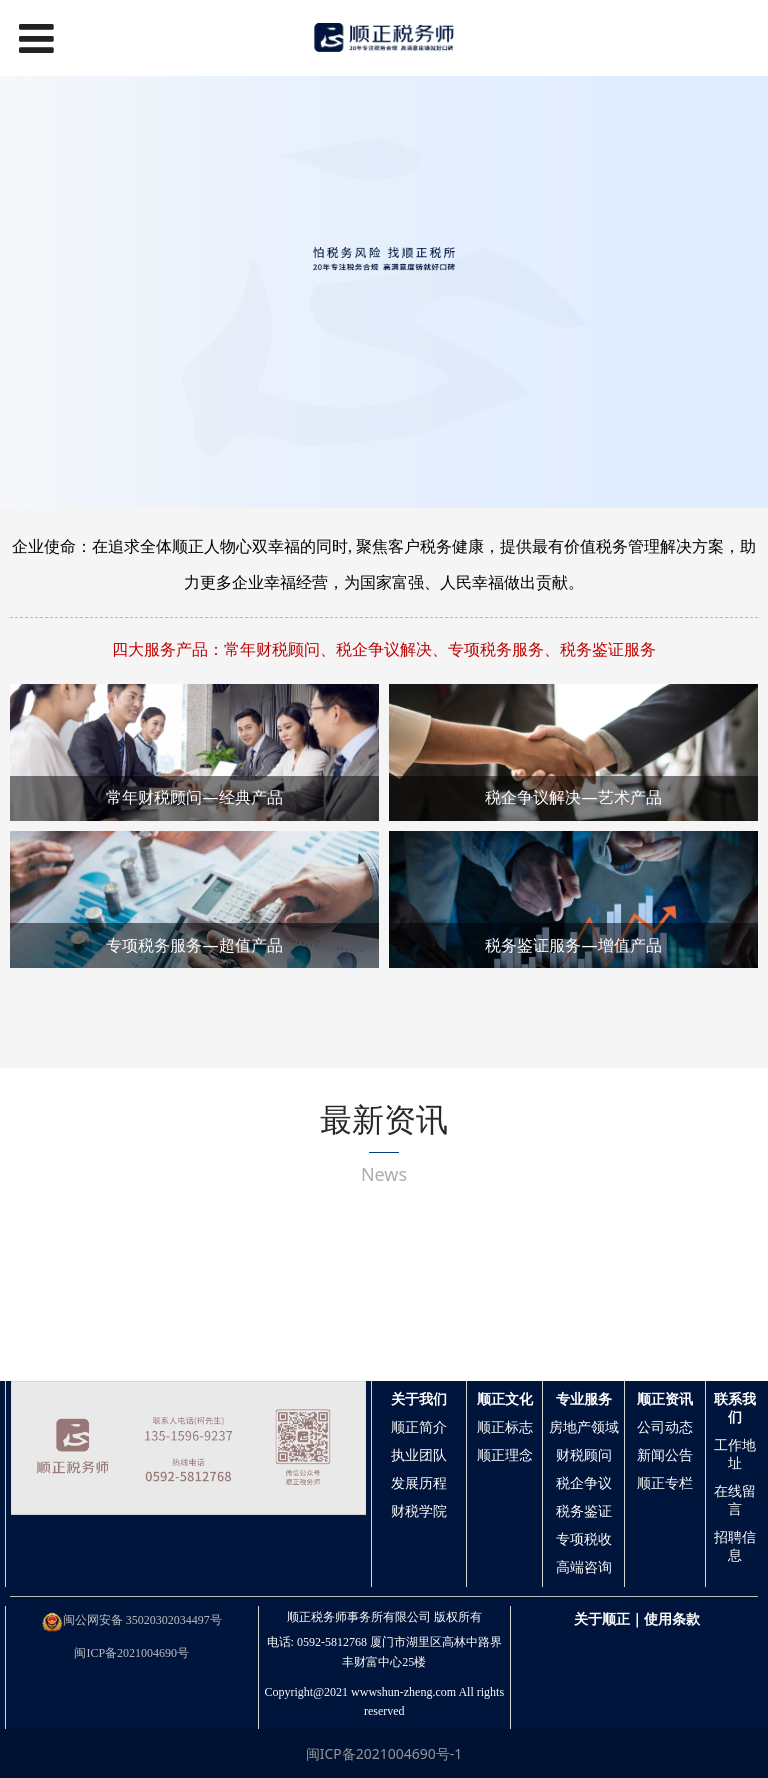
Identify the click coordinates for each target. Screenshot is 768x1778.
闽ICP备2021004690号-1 (384, 1753)
